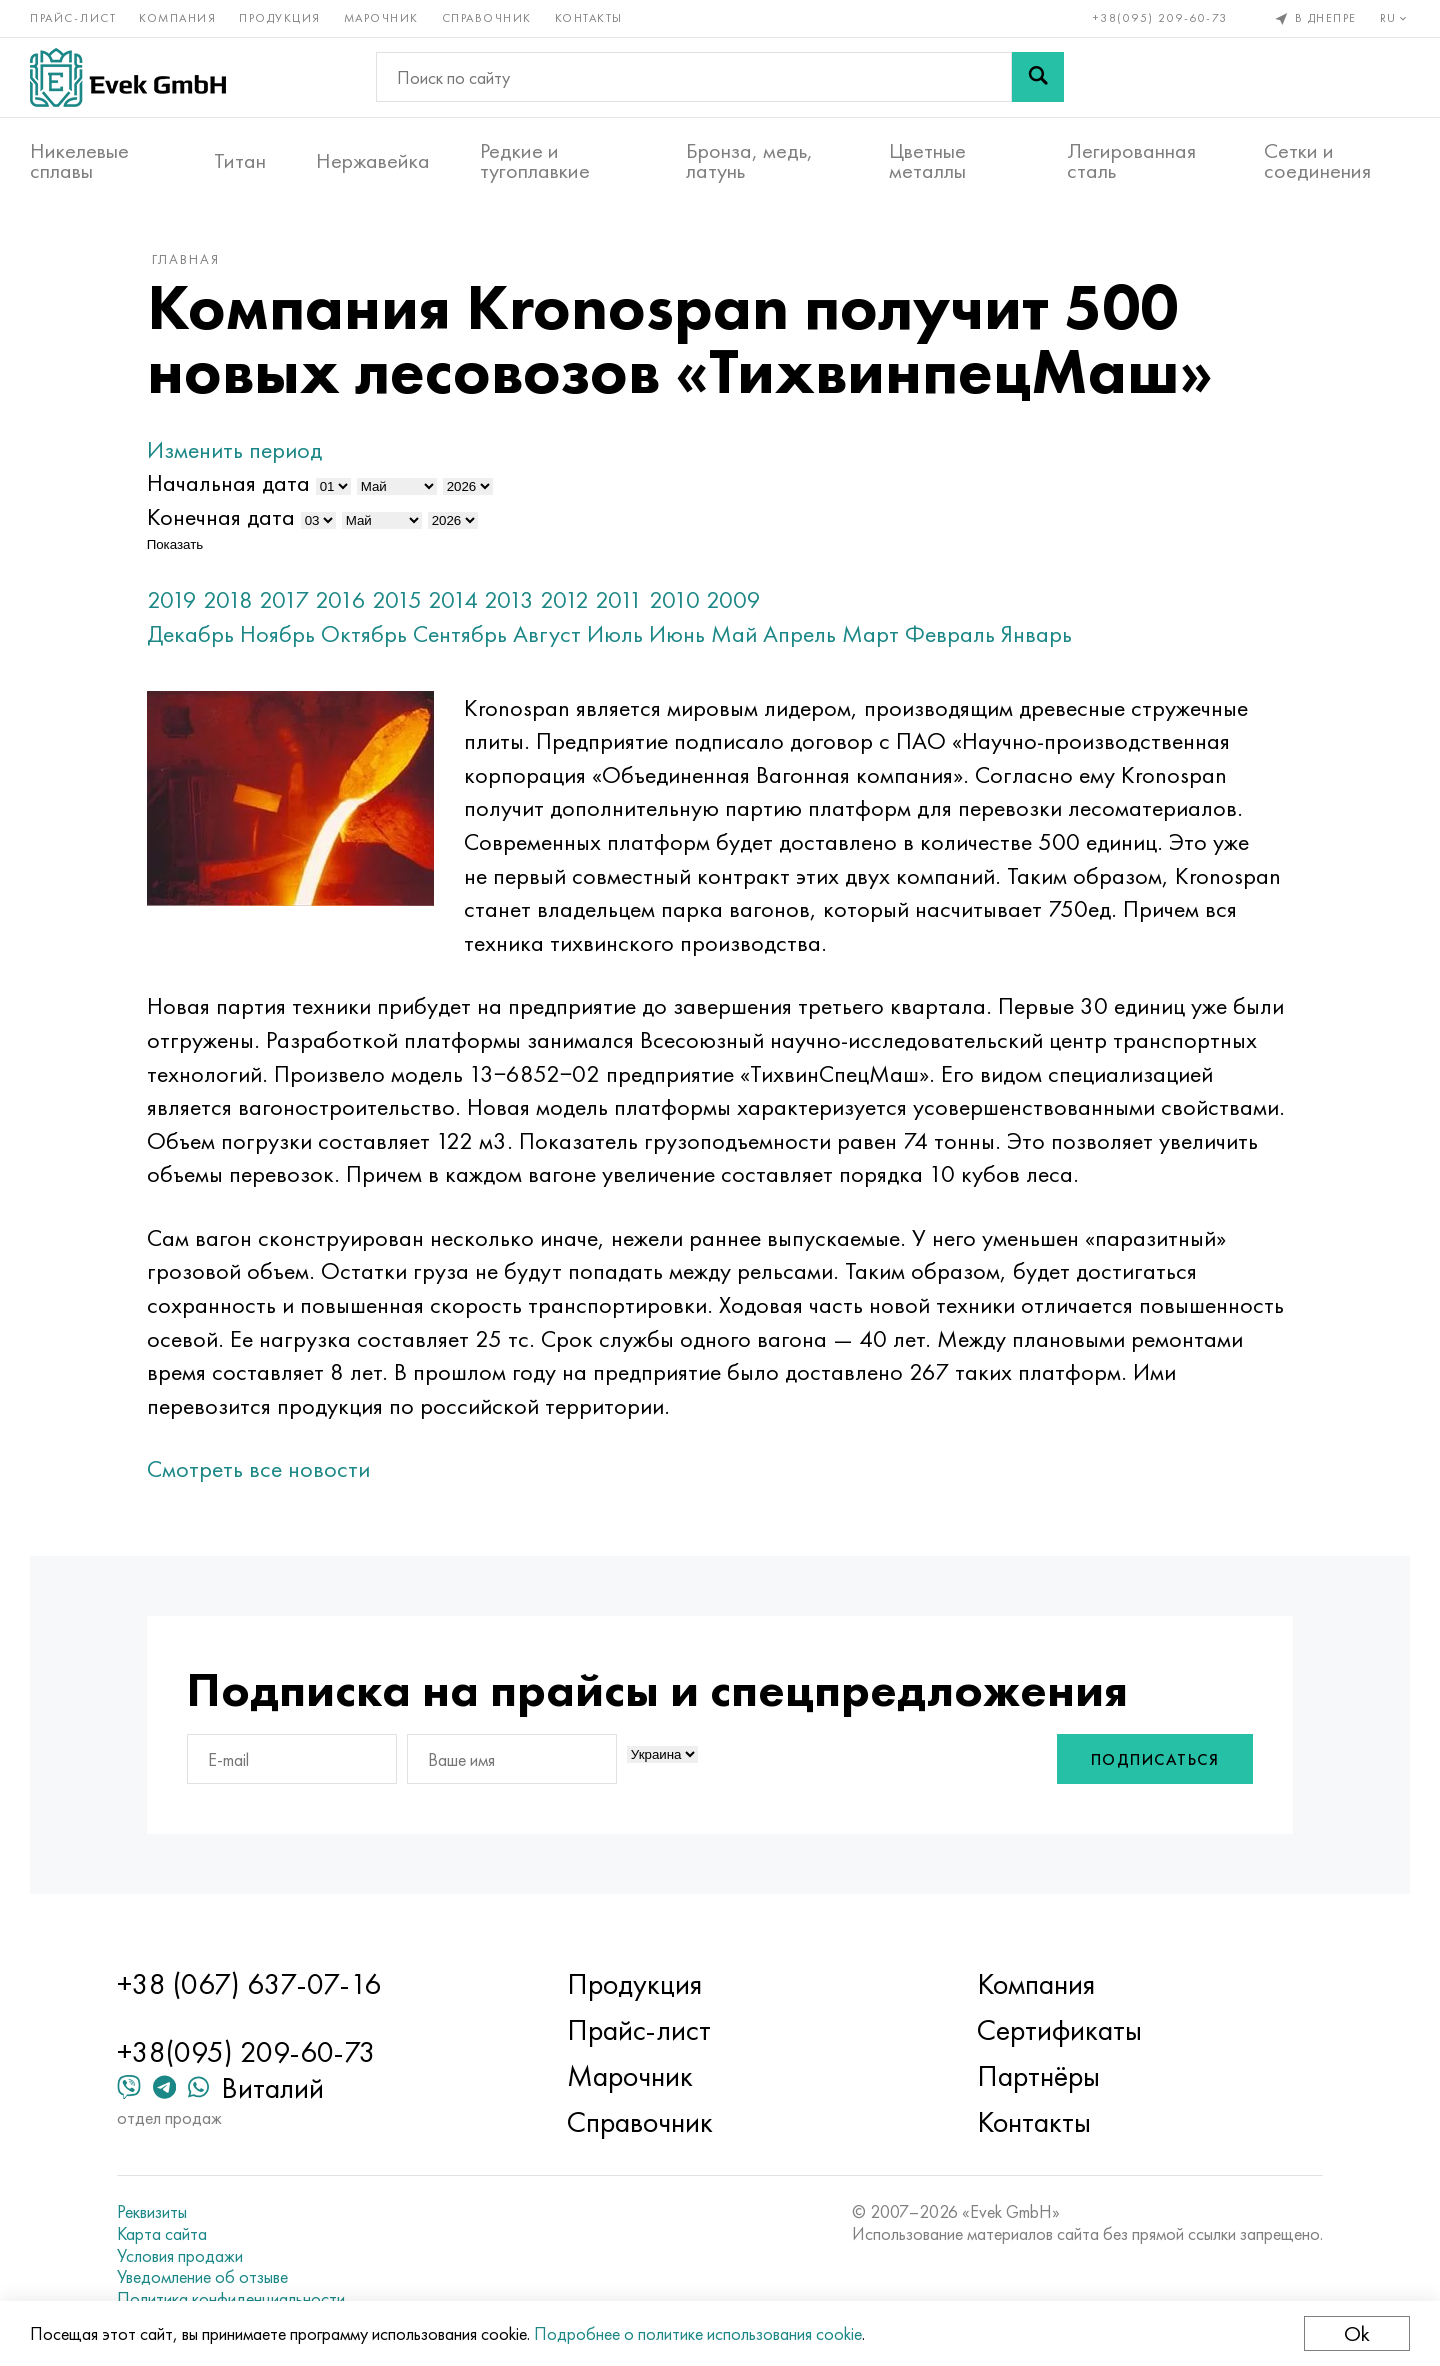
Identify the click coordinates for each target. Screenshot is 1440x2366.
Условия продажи (180, 2256)
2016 (340, 599)
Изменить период (234, 449)
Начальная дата (228, 482)
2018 (228, 599)
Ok (1357, 2333)
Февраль (950, 633)
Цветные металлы (927, 161)
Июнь (677, 633)
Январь (1036, 633)
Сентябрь (460, 633)
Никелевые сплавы (79, 161)
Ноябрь (277, 633)
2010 (674, 599)
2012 (564, 599)
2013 (509, 599)
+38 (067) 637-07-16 (249, 1984)
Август (547, 633)
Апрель (799, 633)
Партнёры (1038, 2076)
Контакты (589, 18)
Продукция (280, 18)
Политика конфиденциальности (231, 2299)
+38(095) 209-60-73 (1160, 18)
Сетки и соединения (1317, 161)
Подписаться (1155, 1759)
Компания (177, 18)
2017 (284, 599)
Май (734, 633)
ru (1395, 18)
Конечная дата (221, 516)
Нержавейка (373, 161)
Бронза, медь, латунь (749, 161)
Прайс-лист (73, 18)
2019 (172, 599)
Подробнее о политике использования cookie (698, 2333)
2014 (453, 599)
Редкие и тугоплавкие (535, 161)
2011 (619, 599)
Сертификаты (1059, 2030)
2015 (397, 599)
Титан (240, 161)
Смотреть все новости (258, 1468)
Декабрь (190, 633)
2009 (733, 599)
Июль (615, 633)
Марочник (381, 18)
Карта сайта (162, 2234)
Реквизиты (152, 2212)
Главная (186, 259)
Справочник (487, 18)
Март (870, 633)
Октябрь (364, 633)
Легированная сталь (1131, 161)
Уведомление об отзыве (202, 2277)
